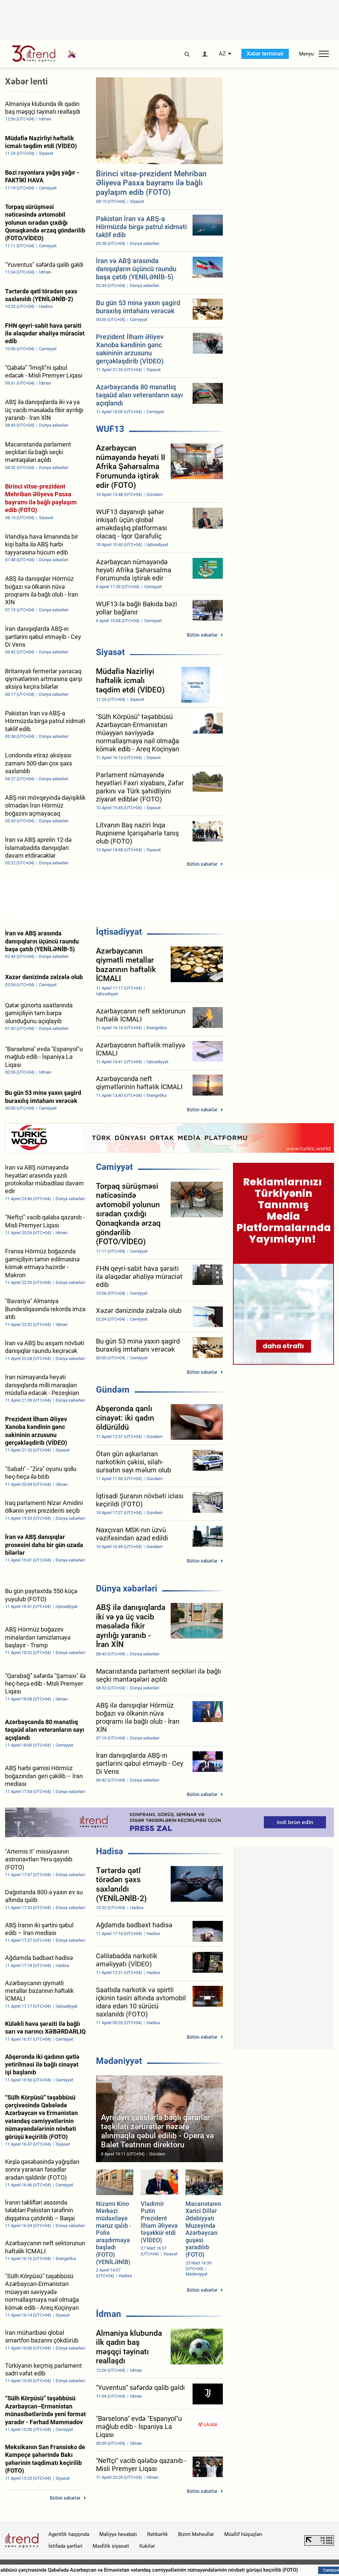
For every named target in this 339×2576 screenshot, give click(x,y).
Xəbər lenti (26, 81)
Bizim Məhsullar (196, 2534)
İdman (108, 2314)
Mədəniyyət (119, 2061)
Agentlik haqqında (68, 2534)
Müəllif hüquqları (243, 2534)
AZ (222, 54)
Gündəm (113, 1390)
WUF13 (110, 429)
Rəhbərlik (157, 2534)
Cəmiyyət (114, 1167)
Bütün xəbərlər (202, 635)
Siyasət (110, 652)
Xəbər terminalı (265, 53)
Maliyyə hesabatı (118, 2534)
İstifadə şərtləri (65, 2546)
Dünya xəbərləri (126, 1588)
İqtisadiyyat (119, 932)
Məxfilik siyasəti (111, 2546)
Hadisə (109, 1851)
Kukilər (147, 2546)
